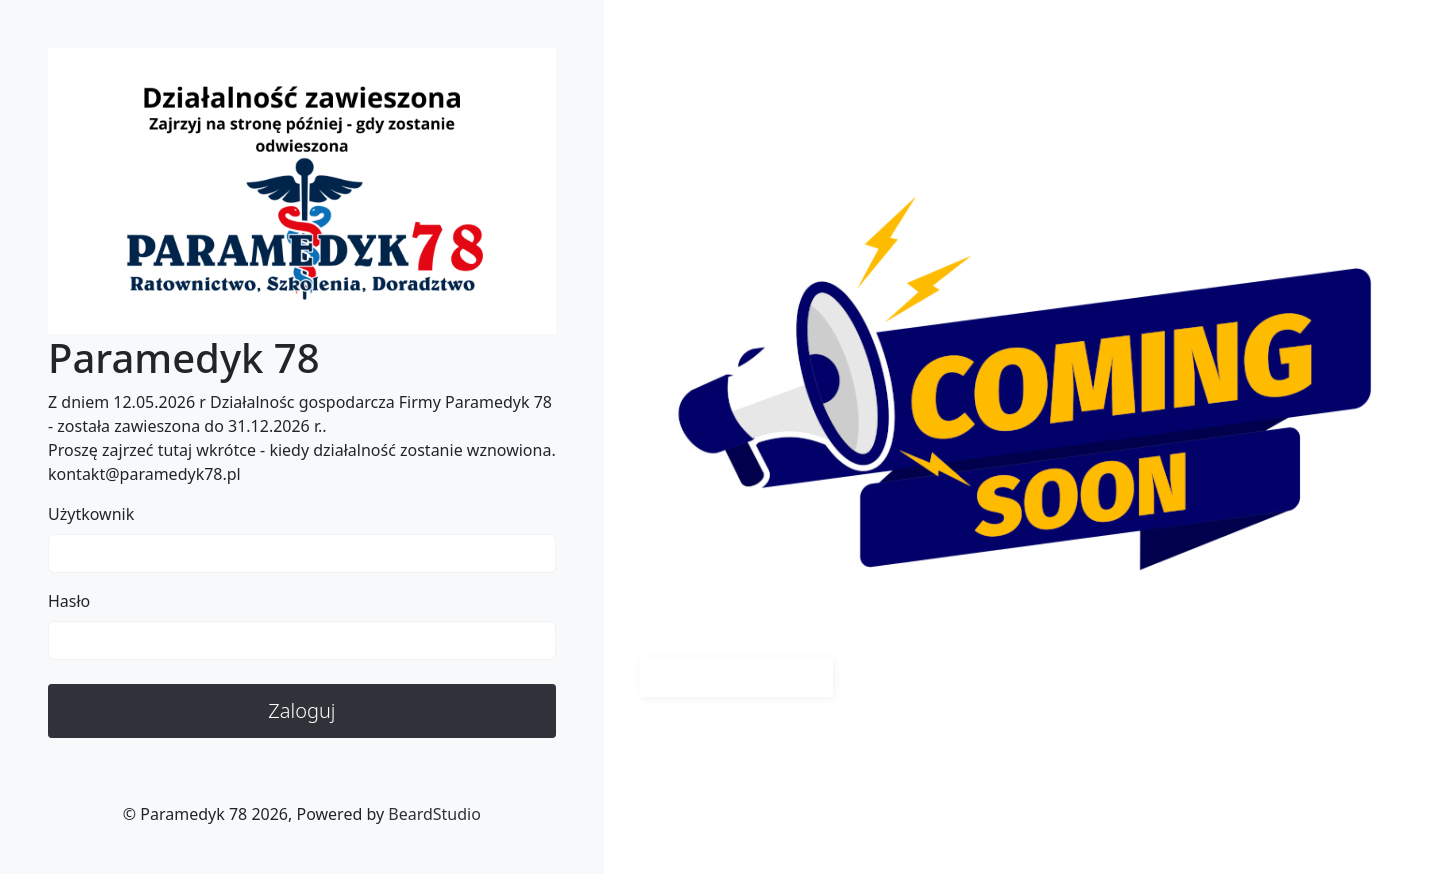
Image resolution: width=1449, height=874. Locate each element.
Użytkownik (91, 514)
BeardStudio (434, 814)
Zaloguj (301, 710)
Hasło (69, 601)
